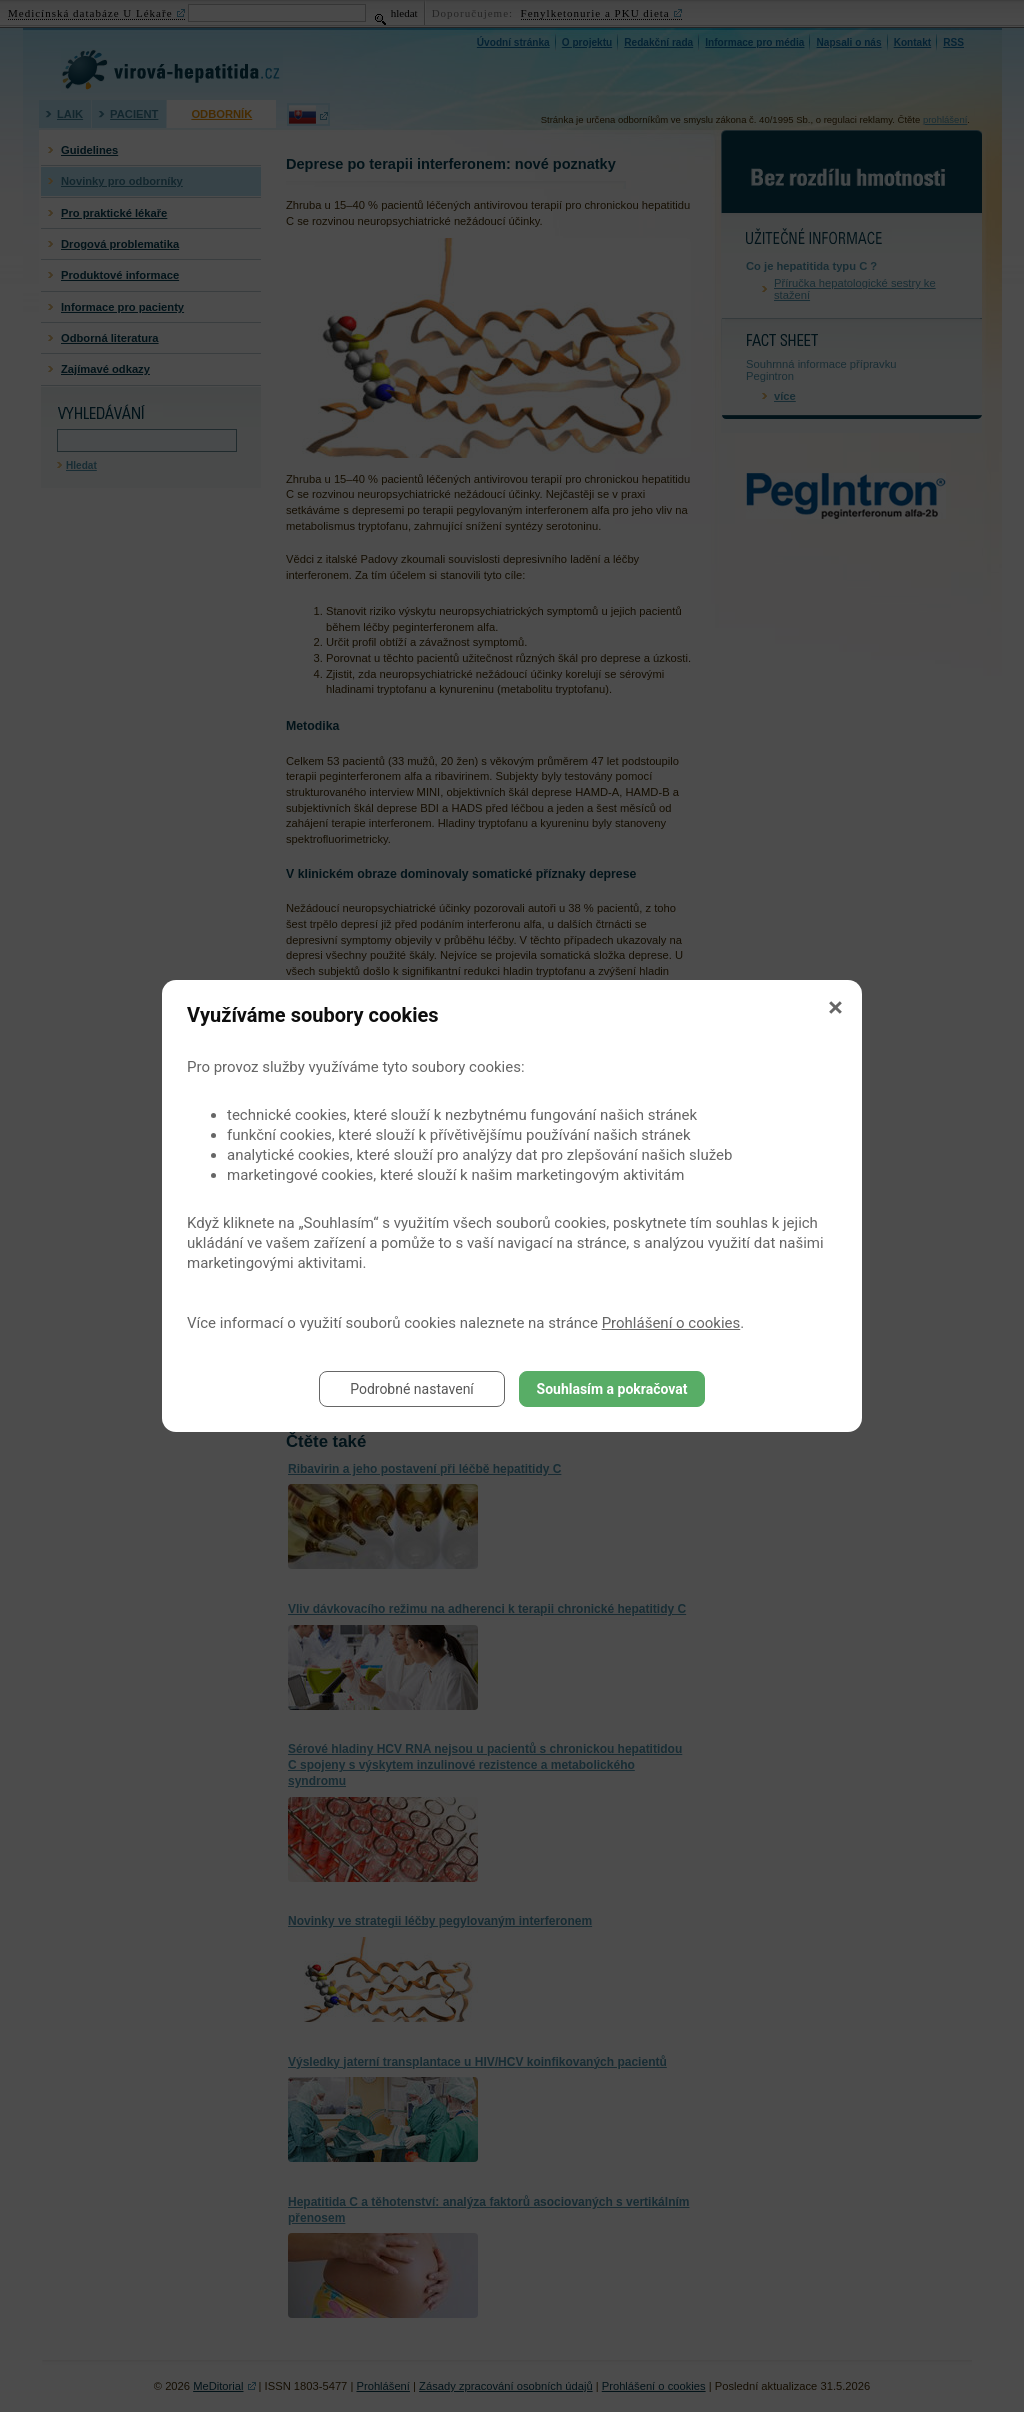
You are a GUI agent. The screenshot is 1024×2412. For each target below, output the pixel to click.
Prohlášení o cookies (671, 1323)
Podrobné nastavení (412, 1389)
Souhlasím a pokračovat (612, 1389)
